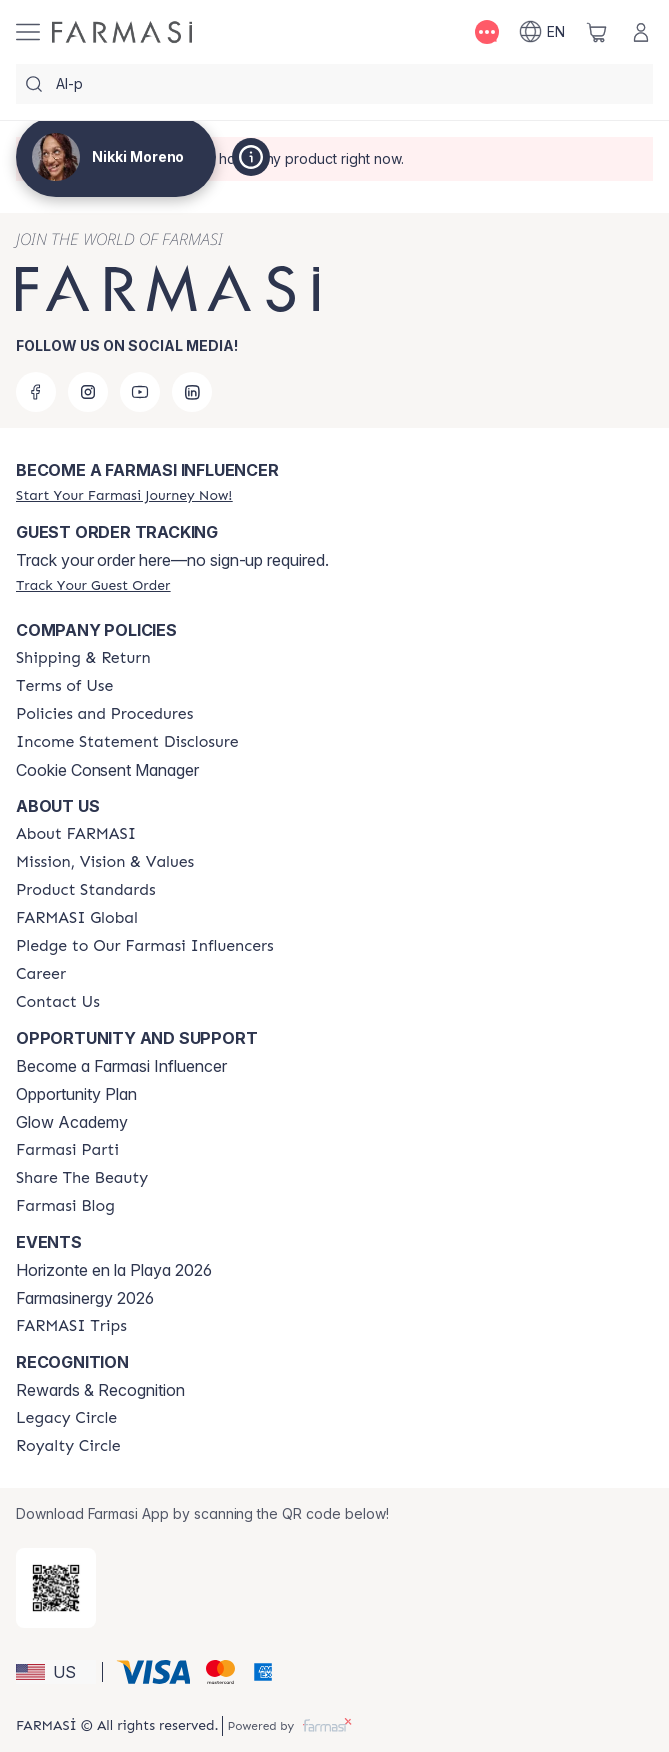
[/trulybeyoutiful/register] (124, 495)
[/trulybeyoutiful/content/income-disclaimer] (127, 742)
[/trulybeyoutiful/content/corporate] (77, 918)
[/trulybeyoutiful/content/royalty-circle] (68, 1446)
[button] (56, 1672)
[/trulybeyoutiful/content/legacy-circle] (66, 1418)
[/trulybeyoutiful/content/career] (41, 974)
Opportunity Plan (76, 1094)
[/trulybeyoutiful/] (122, 32)
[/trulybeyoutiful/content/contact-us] (58, 1002)
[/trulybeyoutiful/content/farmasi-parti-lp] (67, 1150)
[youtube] (140, 392)
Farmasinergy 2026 (85, 1298)
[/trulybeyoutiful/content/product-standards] (86, 890)
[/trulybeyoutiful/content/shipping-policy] (83, 658)
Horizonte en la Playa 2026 (114, 1270)
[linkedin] (192, 392)
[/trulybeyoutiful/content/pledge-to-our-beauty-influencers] (145, 946)
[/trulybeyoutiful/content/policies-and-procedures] (104, 714)
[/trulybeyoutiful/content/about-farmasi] (76, 834)
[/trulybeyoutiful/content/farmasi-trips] (71, 1326)
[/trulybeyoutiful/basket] (597, 32)
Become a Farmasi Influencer (121, 1066)
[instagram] (88, 392)
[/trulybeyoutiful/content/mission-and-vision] (105, 862)
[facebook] (36, 392)
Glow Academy (72, 1122)
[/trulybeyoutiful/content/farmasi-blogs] (65, 1206)
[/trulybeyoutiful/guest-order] (93, 585)
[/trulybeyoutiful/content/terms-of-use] (64, 686)
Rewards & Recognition (100, 1390)
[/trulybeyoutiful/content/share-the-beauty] (82, 1178)
